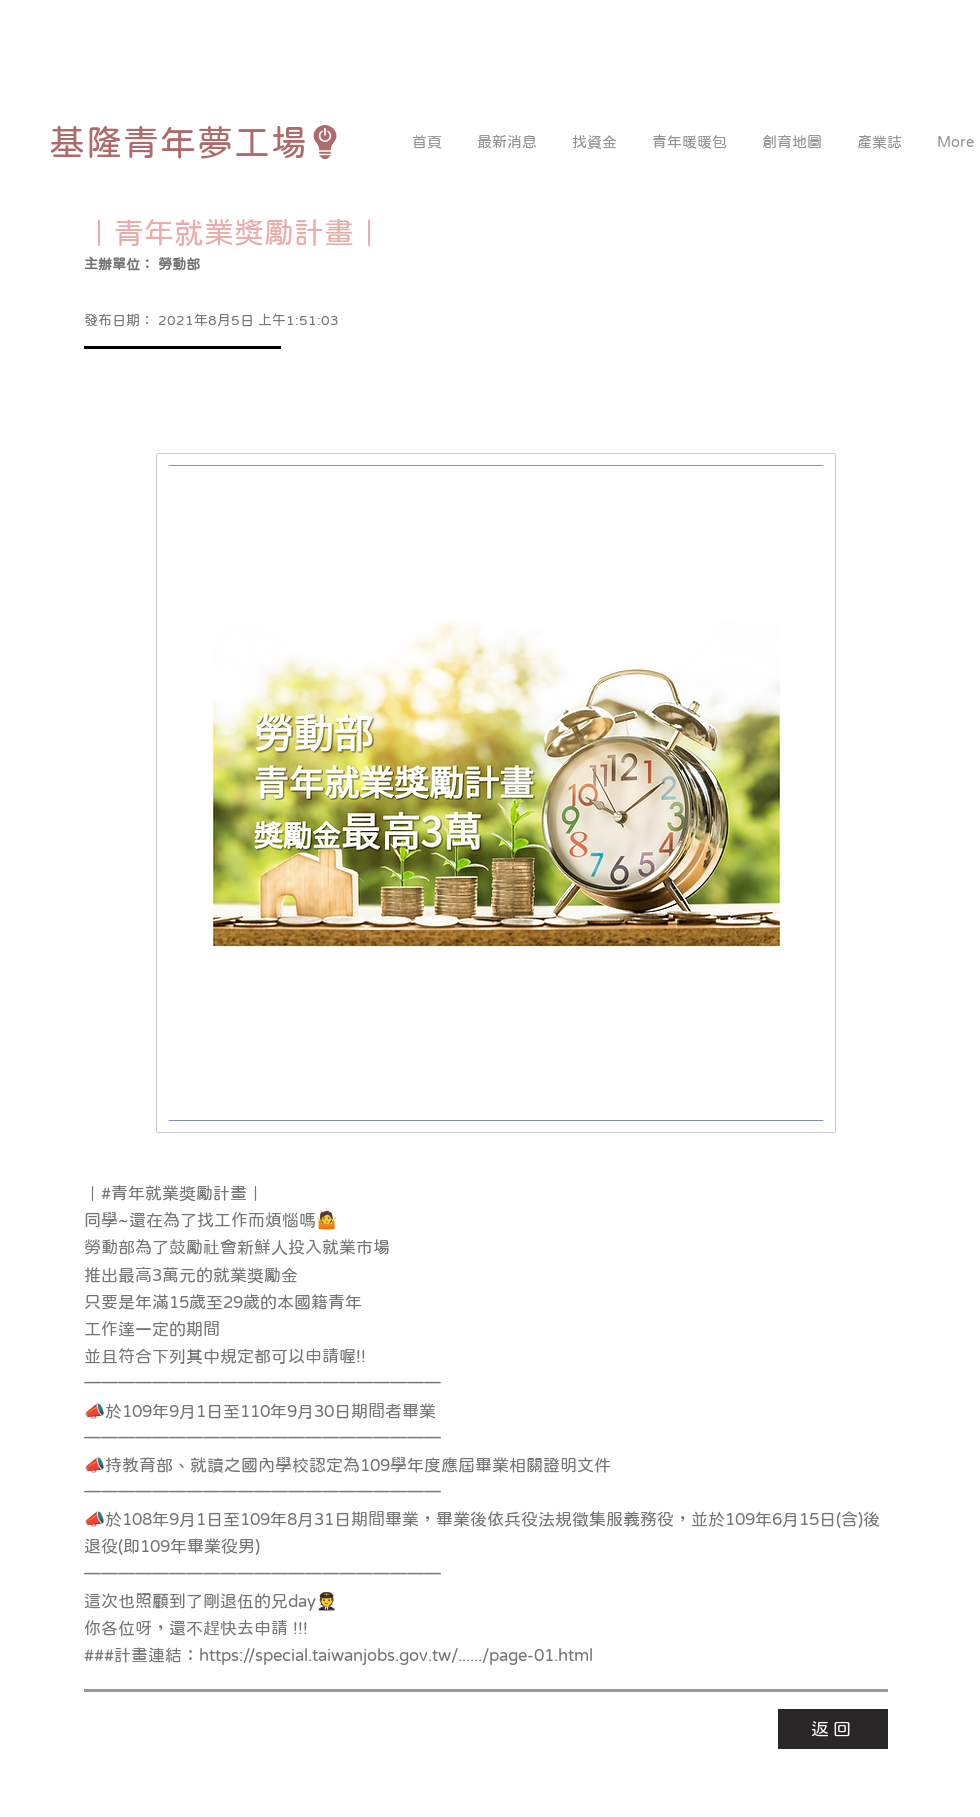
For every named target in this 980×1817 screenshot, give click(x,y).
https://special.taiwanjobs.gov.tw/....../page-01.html (396, 1655)
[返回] (833, 1729)
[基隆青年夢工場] (195, 142)
